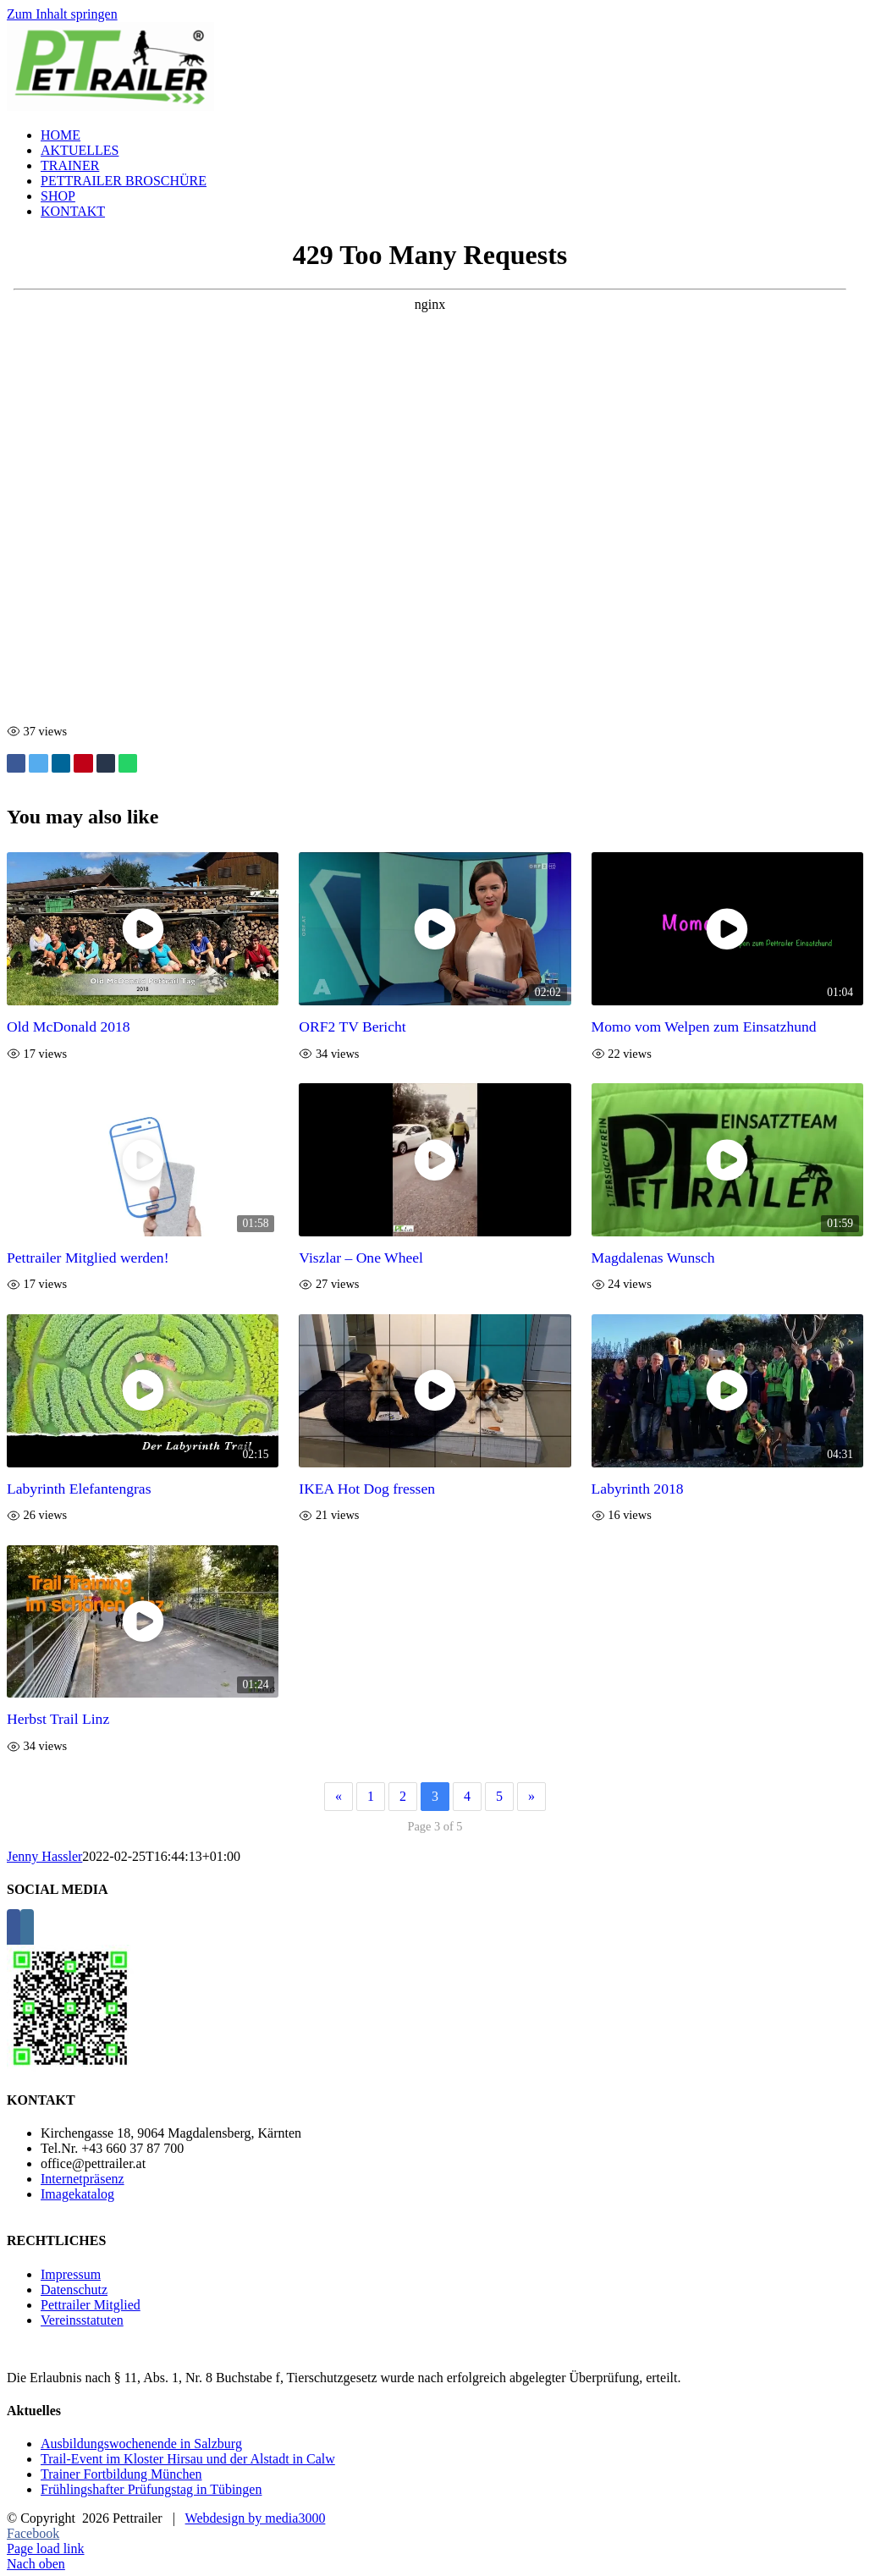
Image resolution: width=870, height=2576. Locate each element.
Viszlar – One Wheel (361, 1257)
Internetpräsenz (82, 2178)
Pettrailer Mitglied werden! (88, 1257)
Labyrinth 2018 (638, 1488)
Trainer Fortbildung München (121, 2474)
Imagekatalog (77, 2194)
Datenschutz (74, 2289)
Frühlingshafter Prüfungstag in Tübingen (151, 2489)
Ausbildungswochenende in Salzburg (141, 2443)
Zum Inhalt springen (62, 14)
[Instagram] (27, 1930)
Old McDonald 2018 (68, 1026)
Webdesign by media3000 (255, 2518)
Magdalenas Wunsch (653, 1257)
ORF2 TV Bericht (352, 1026)
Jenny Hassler (44, 1856)
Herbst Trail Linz (58, 1718)
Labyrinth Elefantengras (79, 1488)
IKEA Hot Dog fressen (367, 1488)
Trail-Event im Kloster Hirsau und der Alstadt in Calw (188, 2459)
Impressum (71, 2274)
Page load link (46, 2548)
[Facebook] (13, 1930)
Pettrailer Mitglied (90, 2305)
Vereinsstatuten (82, 2320)
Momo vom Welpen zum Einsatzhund (704, 1026)
